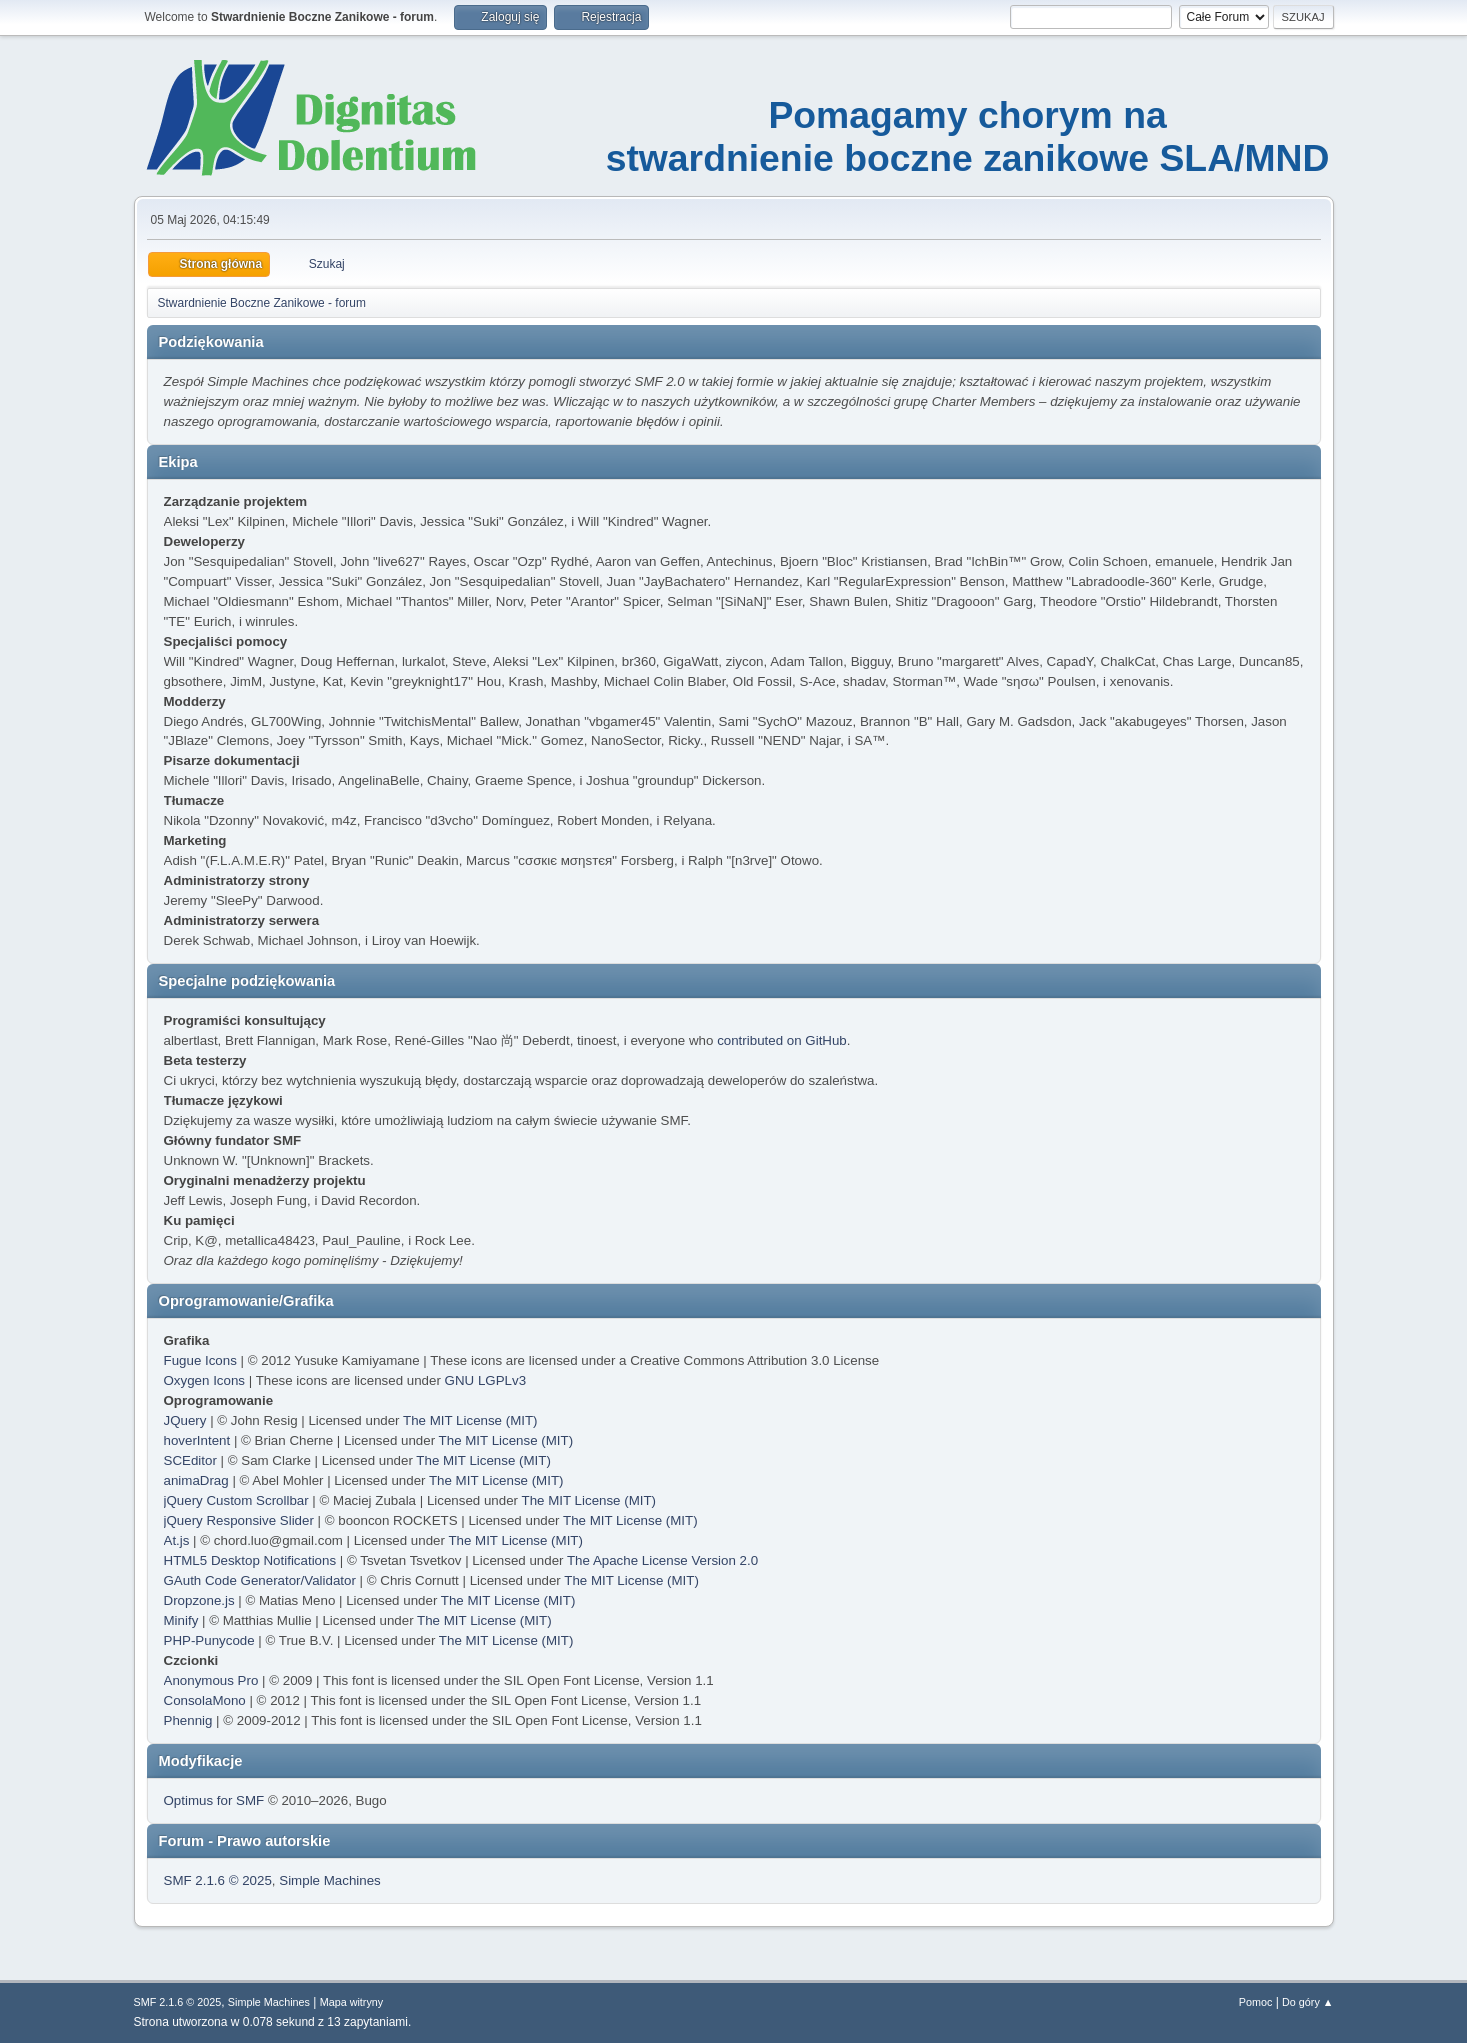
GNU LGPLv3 (485, 1380)
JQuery (185, 1420)
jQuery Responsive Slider (239, 1520)
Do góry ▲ (1307, 2002)
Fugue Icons (200, 1360)
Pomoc (1256, 2002)
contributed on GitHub (782, 1040)
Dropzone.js (199, 1600)
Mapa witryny (352, 2002)
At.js (177, 1540)
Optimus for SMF (214, 1800)
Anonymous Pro (211, 1680)
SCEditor (190, 1460)
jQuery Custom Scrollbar (236, 1500)
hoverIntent (197, 1440)
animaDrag (196, 1480)
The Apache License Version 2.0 (662, 1560)
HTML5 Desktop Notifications (250, 1560)
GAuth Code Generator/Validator (260, 1580)
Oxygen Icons (205, 1380)
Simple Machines (329, 1880)
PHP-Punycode (209, 1640)
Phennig (188, 1720)
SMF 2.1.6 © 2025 (218, 1880)
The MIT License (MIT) (470, 1420)
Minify (181, 1620)
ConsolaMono (205, 1700)
